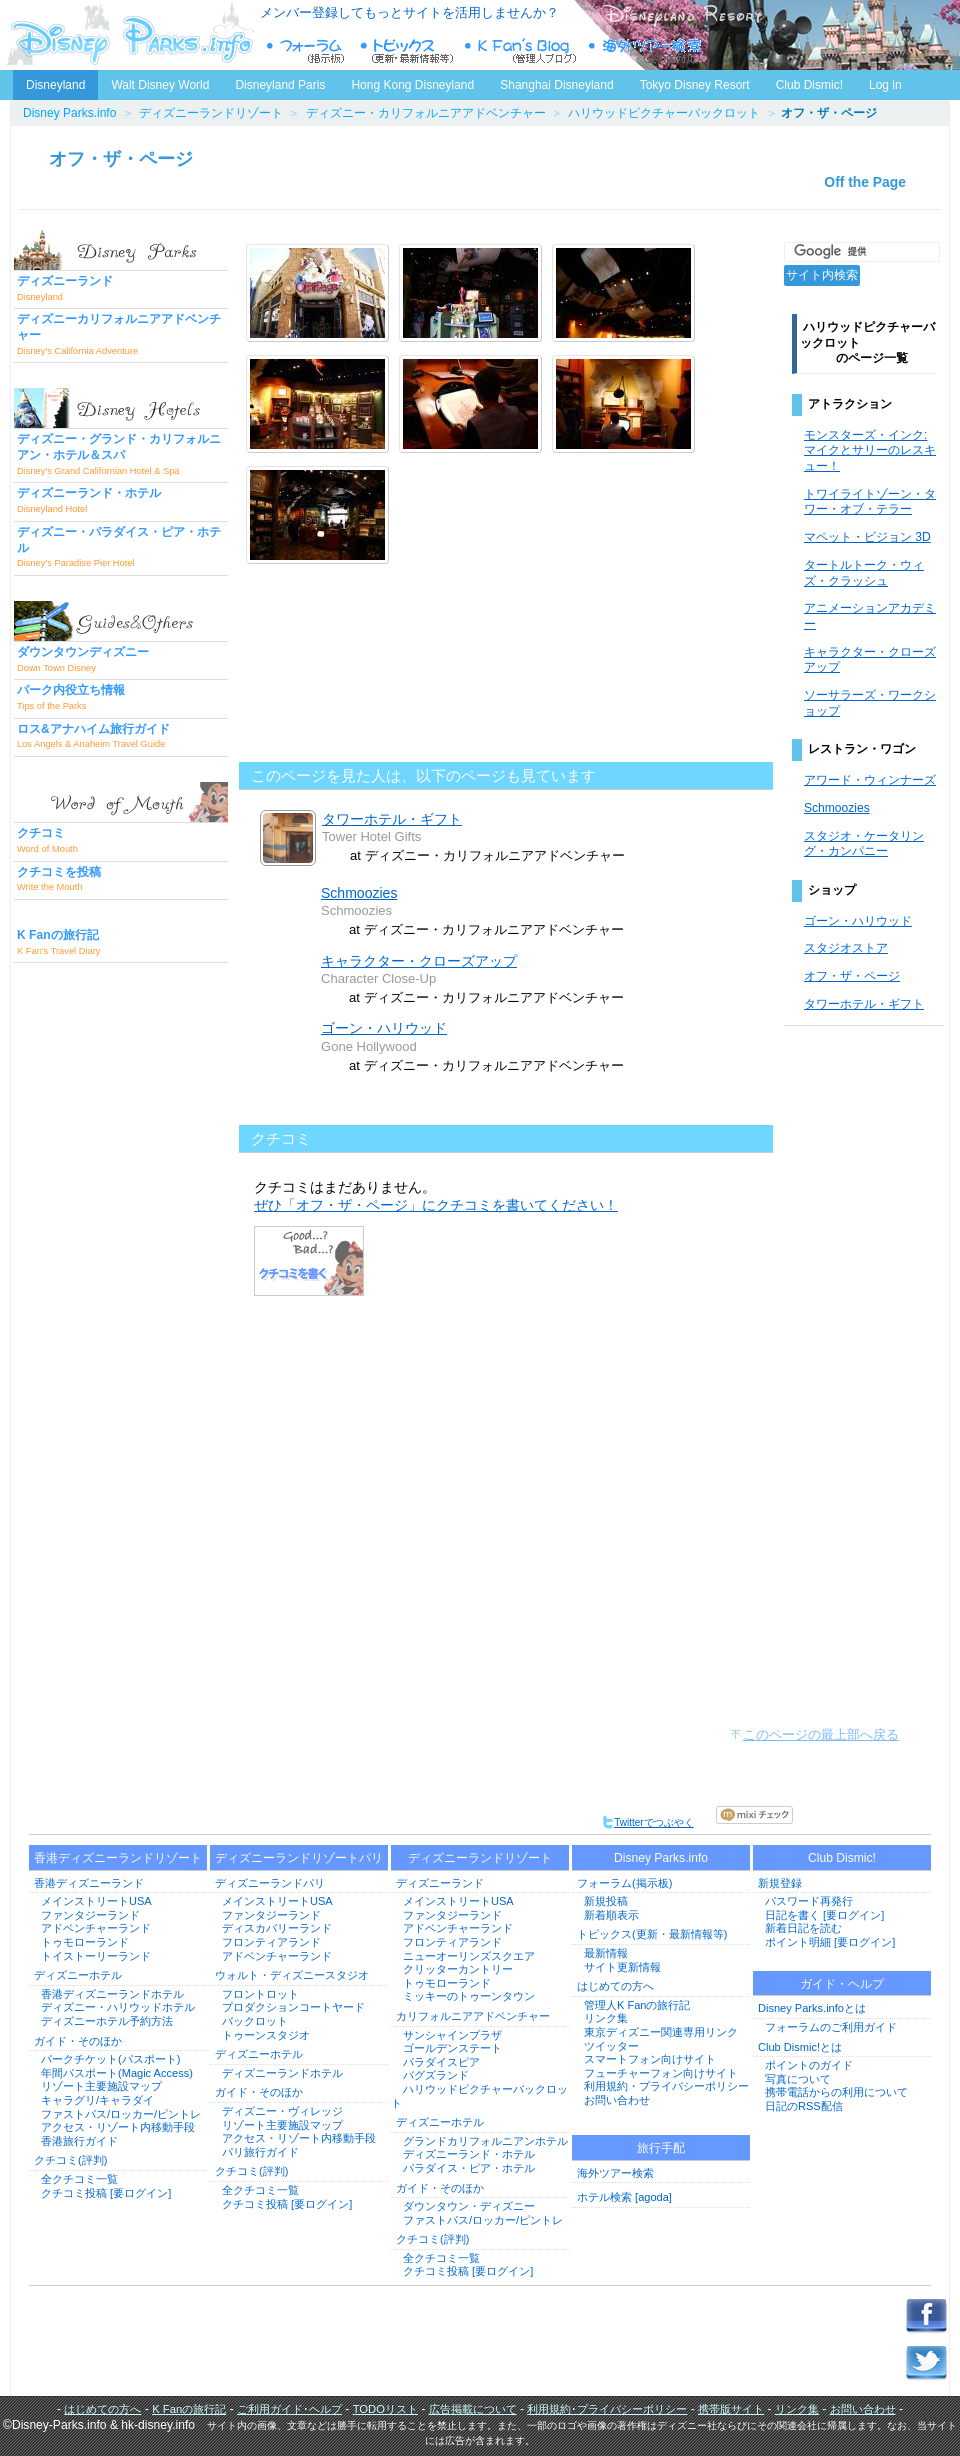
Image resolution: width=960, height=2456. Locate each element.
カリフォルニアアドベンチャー (473, 2016)
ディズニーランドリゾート (211, 113)
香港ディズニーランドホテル (112, 1994)
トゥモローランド (85, 1942)
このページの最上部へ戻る (821, 1734)
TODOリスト (385, 2409)
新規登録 (780, 1883)
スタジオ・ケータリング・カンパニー (864, 844)
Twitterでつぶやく (647, 1822)
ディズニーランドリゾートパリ (299, 1858)
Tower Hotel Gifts (371, 836)
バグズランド (436, 2075)
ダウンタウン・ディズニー (469, 2206)
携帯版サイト (731, 2409)
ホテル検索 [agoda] (624, 2197)
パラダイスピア (441, 2062)
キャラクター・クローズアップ (419, 961)
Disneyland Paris (280, 85)
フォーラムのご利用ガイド (831, 2027)
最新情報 (606, 1953)
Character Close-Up (378, 978)
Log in (885, 85)
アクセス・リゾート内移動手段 (118, 2127)
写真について (798, 2079)
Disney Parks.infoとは (812, 2008)
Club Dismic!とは (800, 2047)
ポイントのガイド (809, 2065)
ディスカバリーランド (277, 1928)
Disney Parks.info (69, 113)
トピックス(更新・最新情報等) (652, 1934)
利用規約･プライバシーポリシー (607, 2409)
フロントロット (260, 1994)
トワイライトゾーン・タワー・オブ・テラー (870, 502)
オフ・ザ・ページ (121, 159)
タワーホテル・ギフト (392, 819)
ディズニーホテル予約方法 (107, 2021)
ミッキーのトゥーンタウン (469, 1996)
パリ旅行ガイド (260, 2152)
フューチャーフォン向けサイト (661, 2073)
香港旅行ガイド (79, 2141)
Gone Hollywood (369, 1046)
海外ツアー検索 (615, 2173)
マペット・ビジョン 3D (867, 537)
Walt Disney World (158, 81)
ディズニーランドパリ (270, 1883)
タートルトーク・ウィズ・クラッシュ (864, 573)
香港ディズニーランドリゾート (118, 1858)
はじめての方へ (615, 1986)
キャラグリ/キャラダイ (97, 2100)
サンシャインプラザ (452, 2035)
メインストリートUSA (96, 1901)
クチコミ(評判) (70, 2160)
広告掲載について (473, 2409)
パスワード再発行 (809, 1901)
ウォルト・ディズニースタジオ (292, 1975)
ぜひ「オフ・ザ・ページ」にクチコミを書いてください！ (436, 1205)
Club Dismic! (809, 85)
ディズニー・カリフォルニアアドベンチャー (426, 113)
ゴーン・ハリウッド (384, 1028)
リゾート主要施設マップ (101, 2086)
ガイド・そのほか (78, 2041)
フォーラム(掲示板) (624, 1883)
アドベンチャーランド (96, 1928)
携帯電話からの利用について (836, 2092)
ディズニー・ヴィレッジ (282, 2111)
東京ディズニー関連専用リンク (661, 2032)
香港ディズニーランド (89, 1883)
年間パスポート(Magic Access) (117, 2073)
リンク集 (606, 2018)
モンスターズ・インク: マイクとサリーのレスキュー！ (870, 450)
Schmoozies (359, 893)
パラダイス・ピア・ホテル (469, 2168)
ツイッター (611, 2046)
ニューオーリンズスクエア (469, 1956)
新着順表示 (611, 1915)
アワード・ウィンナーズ (870, 780)
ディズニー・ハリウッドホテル (118, 2007)
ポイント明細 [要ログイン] (830, 1942)
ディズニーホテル (78, 1975)
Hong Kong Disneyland (412, 85)
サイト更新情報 (622, 1967)
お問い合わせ (617, 2100)
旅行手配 (661, 2148)
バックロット (255, 2021)
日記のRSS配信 (804, 2106)
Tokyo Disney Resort (695, 85)
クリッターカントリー (458, 1969)
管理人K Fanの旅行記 (637, 2005)
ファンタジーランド (90, 1915)
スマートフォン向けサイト (650, 2059)
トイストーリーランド (96, 1956)
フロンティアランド (271, 1942)
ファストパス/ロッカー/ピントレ (121, 2114)
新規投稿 (606, 1901)
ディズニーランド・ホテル (469, 2154)
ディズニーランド (440, 1883)
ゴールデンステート (452, 2048)
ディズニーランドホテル (282, 2073)
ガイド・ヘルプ (842, 1984)
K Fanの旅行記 (189, 2409)
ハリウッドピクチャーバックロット (664, 113)
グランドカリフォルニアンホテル (485, 2141)
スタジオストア (846, 948)
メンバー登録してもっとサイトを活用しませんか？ (409, 12)
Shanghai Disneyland (556, 85)
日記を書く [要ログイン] (824, 1915)
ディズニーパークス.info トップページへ (130, 35)
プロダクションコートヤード (293, 2007)
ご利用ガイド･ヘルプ (289, 2409)
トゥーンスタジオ (266, 2035)
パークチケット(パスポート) (110, 2059)
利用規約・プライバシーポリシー (666, 2086)
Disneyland (55, 85)
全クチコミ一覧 (79, 2179)
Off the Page (865, 182)
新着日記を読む (803, 1928)
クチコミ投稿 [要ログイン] (106, 2193)
